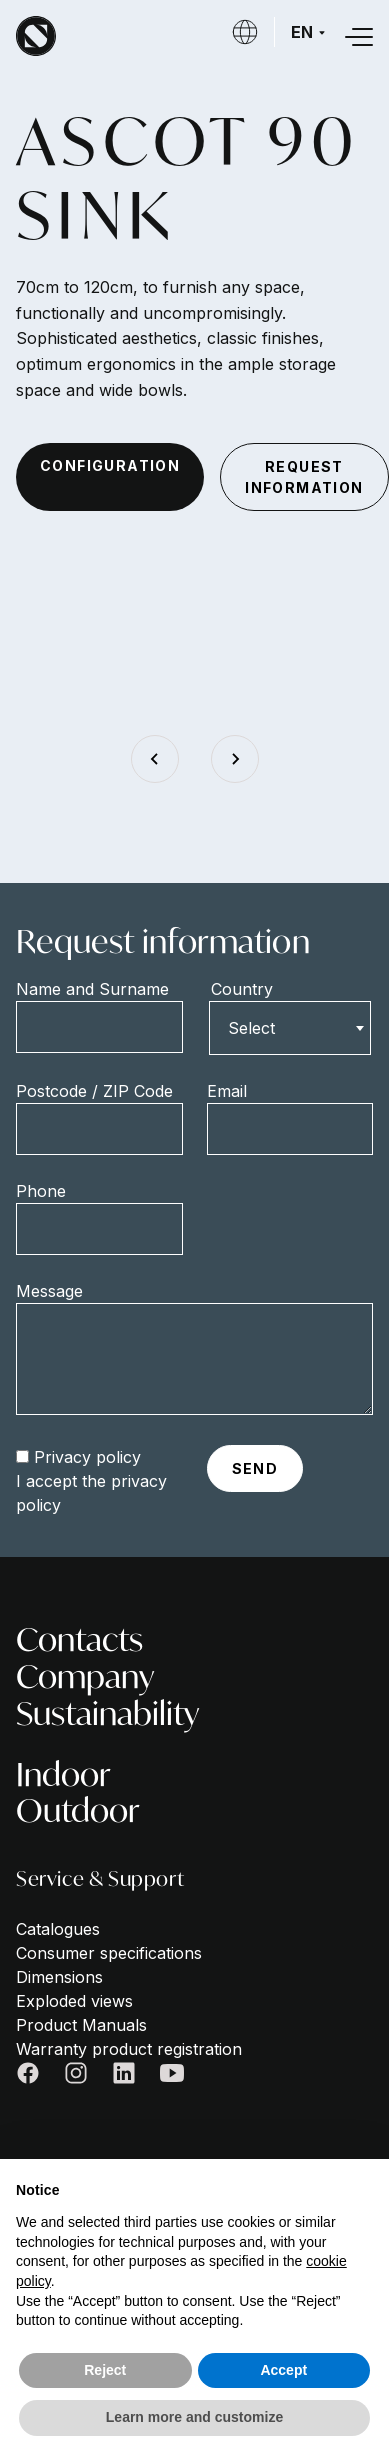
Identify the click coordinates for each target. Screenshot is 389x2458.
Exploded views (74, 2001)
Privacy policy (87, 1457)
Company (85, 1676)
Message (49, 1291)
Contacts (79, 1639)
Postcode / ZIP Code (94, 1091)
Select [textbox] (251, 1028)
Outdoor (78, 1810)
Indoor (63, 1774)
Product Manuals (81, 2025)
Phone (41, 1191)
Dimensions (59, 1977)
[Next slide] (235, 759)
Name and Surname (92, 989)
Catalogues (58, 1929)
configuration (110, 465)
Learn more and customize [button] (194, 2417)
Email (227, 1091)
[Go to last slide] (155, 759)
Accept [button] (283, 2370)
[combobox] (290, 1028)
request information (304, 477)
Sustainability (107, 1713)
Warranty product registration (129, 2049)
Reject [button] (105, 2370)
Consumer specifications (109, 1953)
